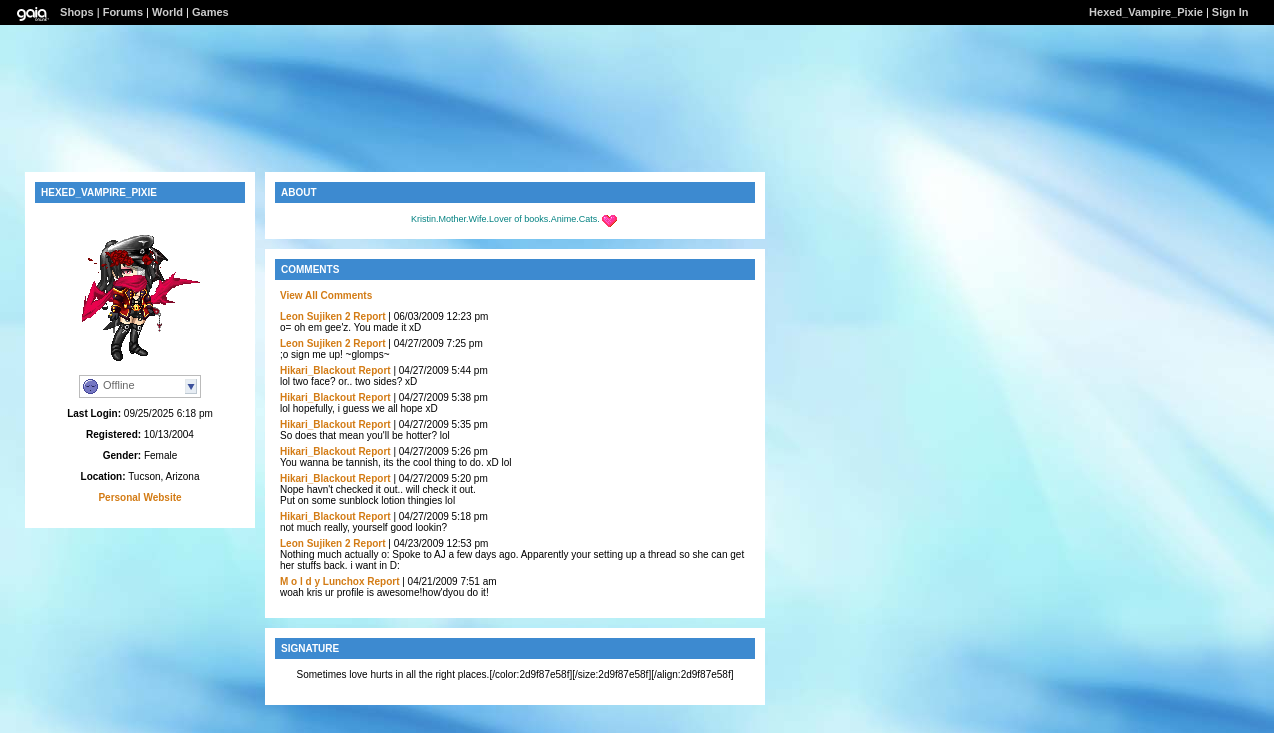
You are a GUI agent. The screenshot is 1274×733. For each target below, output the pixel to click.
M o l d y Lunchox (322, 581)
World (167, 12)
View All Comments (326, 295)
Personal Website (139, 497)
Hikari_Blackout (318, 370)
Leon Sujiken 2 (315, 316)
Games (210, 12)
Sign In (1230, 12)
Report (369, 316)
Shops (77, 12)
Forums (123, 12)
